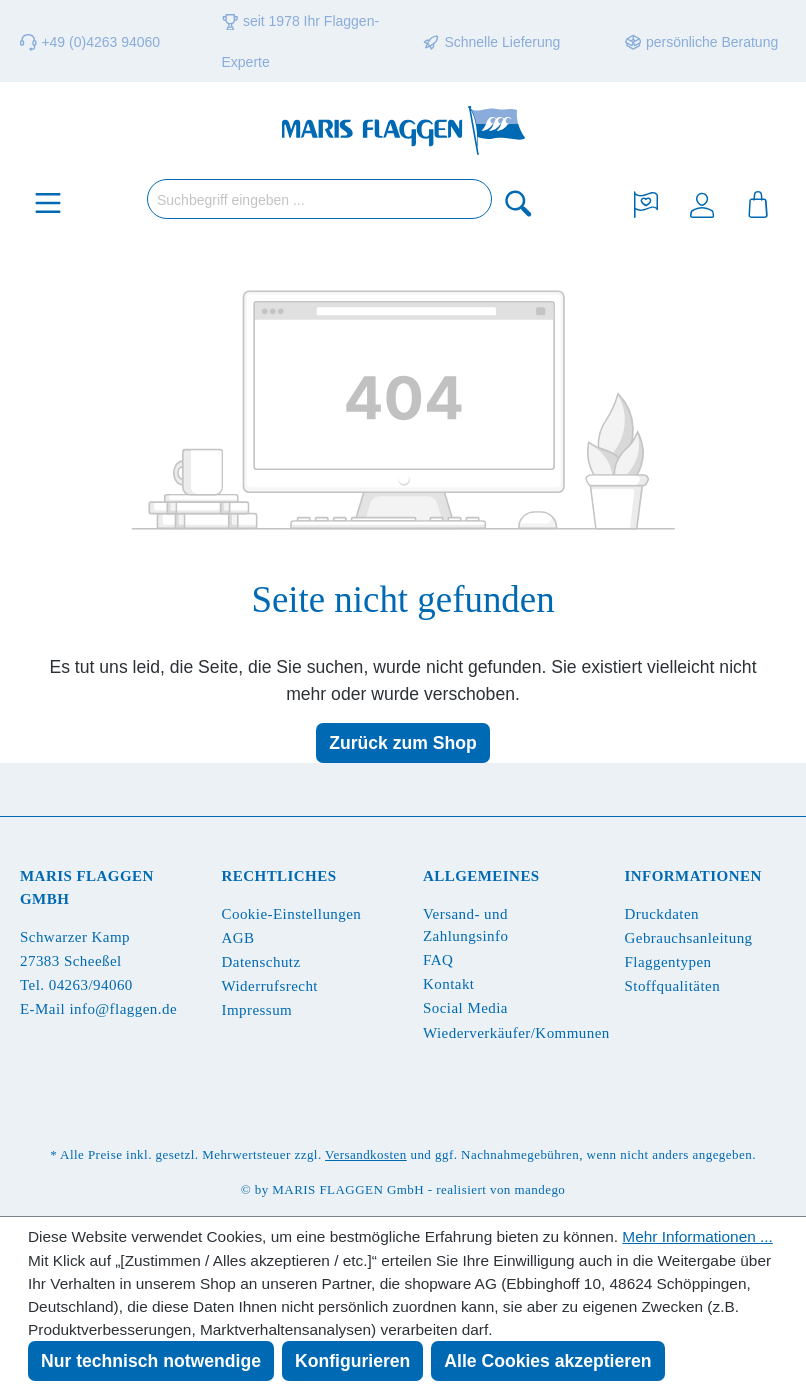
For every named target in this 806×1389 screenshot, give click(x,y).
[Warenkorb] (758, 202)
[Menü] (48, 202)
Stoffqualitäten (673, 986)
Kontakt (448, 984)
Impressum (257, 1010)
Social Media (465, 1008)
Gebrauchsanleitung (689, 938)
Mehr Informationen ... (697, 1236)
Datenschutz (261, 962)
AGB (238, 938)
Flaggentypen (668, 962)
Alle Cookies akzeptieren (547, 1361)
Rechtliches (279, 876)
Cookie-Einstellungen (292, 914)
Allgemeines (481, 876)
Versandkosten (366, 1154)
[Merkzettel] (646, 202)
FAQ (438, 960)
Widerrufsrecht (270, 986)
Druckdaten (662, 914)
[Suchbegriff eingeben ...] (319, 199)
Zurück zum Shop (403, 743)
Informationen (693, 876)
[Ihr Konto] (702, 202)
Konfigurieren (352, 1361)
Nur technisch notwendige (151, 1361)
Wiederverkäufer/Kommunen (516, 1033)
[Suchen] (519, 202)
